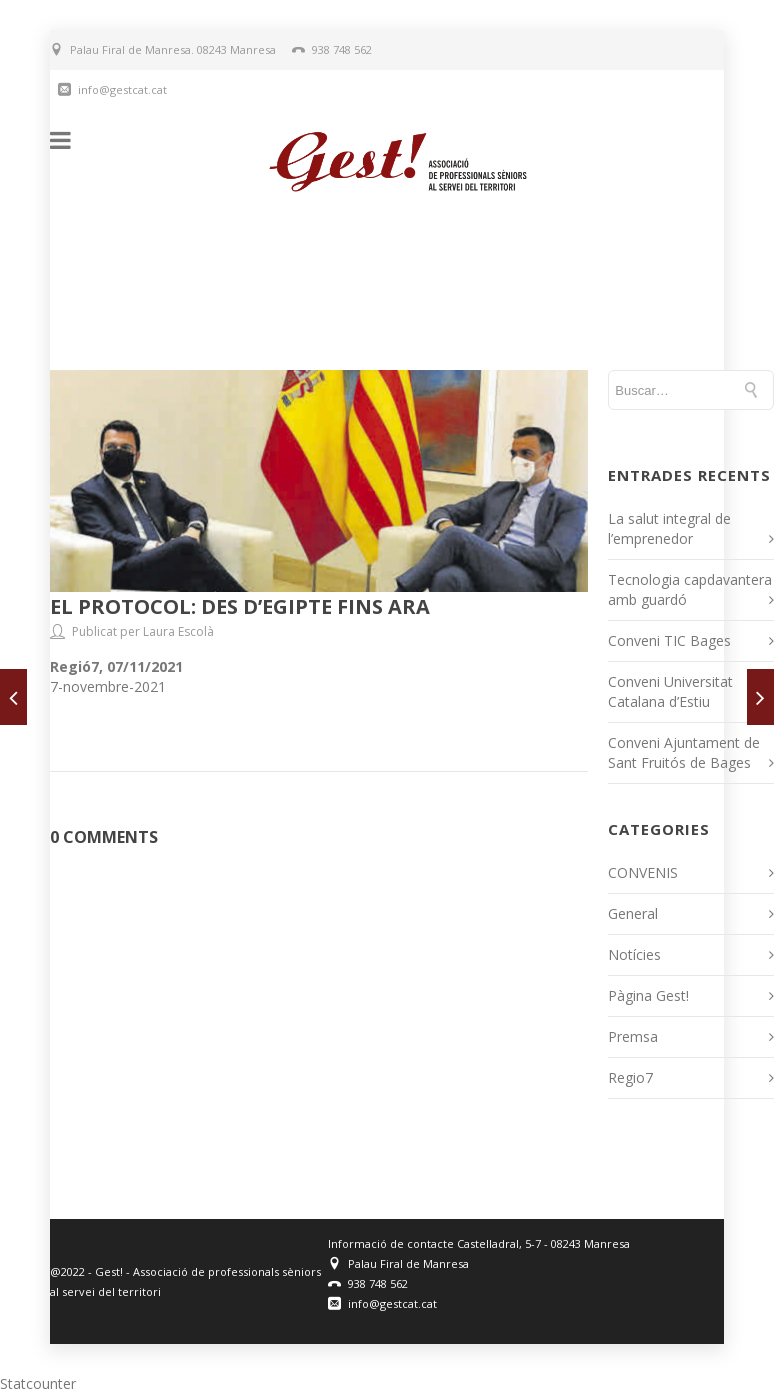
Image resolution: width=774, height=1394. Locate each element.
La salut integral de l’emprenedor (669, 528)
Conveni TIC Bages (669, 640)
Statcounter (38, 1383)
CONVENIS (643, 872)
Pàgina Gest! (648, 995)
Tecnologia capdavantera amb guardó (690, 589)
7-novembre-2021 (108, 686)
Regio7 (630, 1077)
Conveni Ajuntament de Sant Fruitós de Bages (684, 752)
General (633, 913)
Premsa (633, 1036)
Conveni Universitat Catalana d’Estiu (670, 691)
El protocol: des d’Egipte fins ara (240, 606)
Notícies (634, 954)
